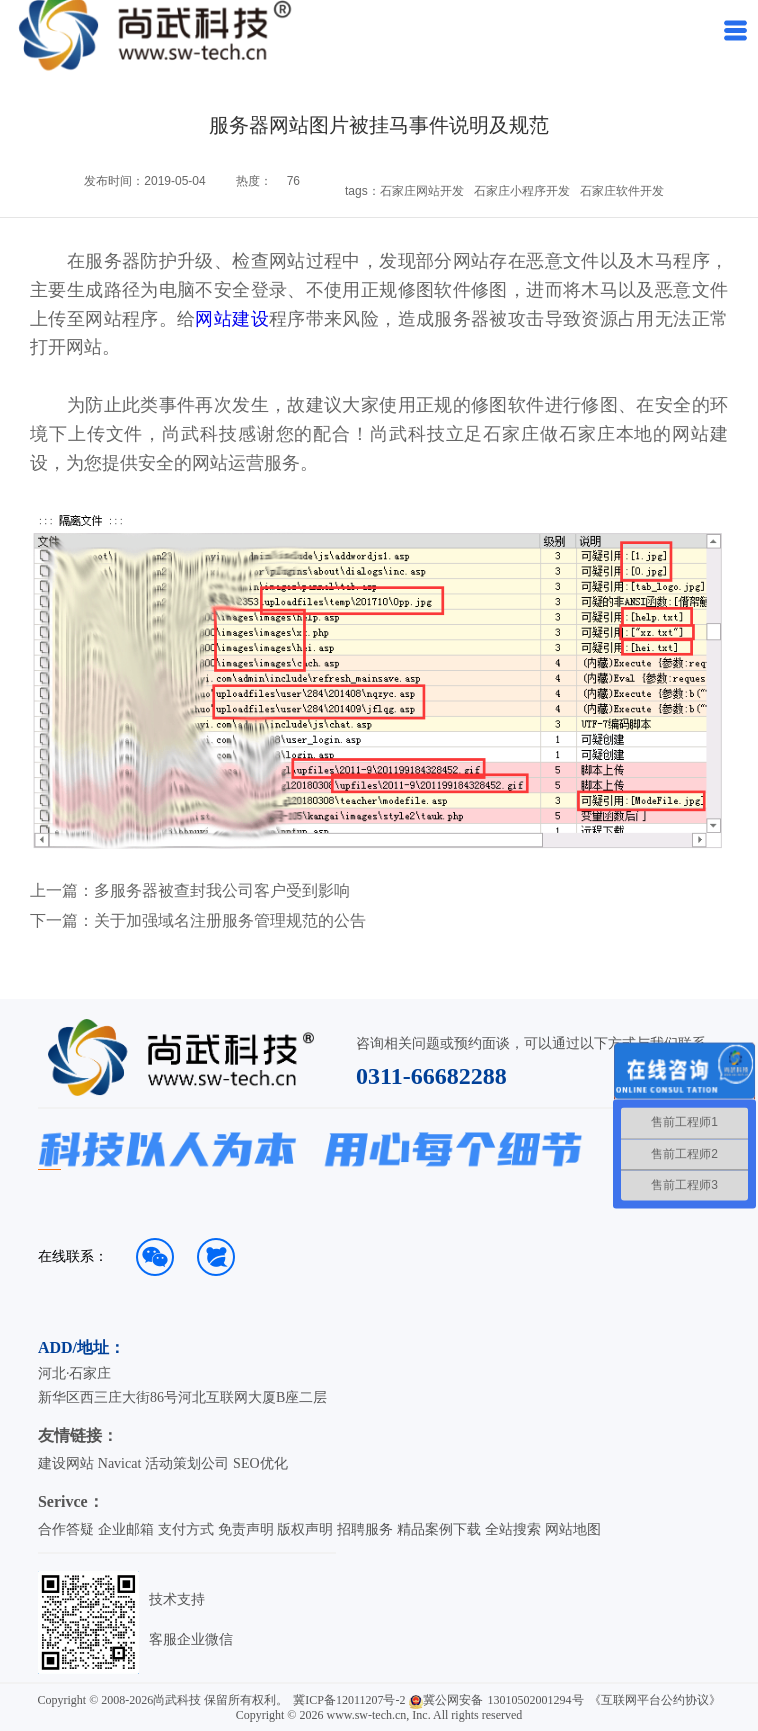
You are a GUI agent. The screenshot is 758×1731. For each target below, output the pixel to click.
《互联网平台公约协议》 (655, 1700)
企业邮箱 (126, 1529)
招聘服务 (365, 1529)
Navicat (120, 1463)
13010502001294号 (536, 1700)
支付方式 (186, 1529)
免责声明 (246, 1529)
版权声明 (305, 1529)
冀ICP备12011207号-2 (349, 1700)
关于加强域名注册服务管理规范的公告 (230, 921)
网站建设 (232, 319)
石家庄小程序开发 (522, 191)
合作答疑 (66, 1529)
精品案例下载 (439, 1529)
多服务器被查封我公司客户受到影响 (222, 891)
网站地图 (573, 1529)
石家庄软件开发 (622, 191)
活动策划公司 (187, 1463)
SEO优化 (260, 1463)
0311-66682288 (431, 1076)
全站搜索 (513, 1529)
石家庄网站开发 (422, 191)
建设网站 (66, 1463)
